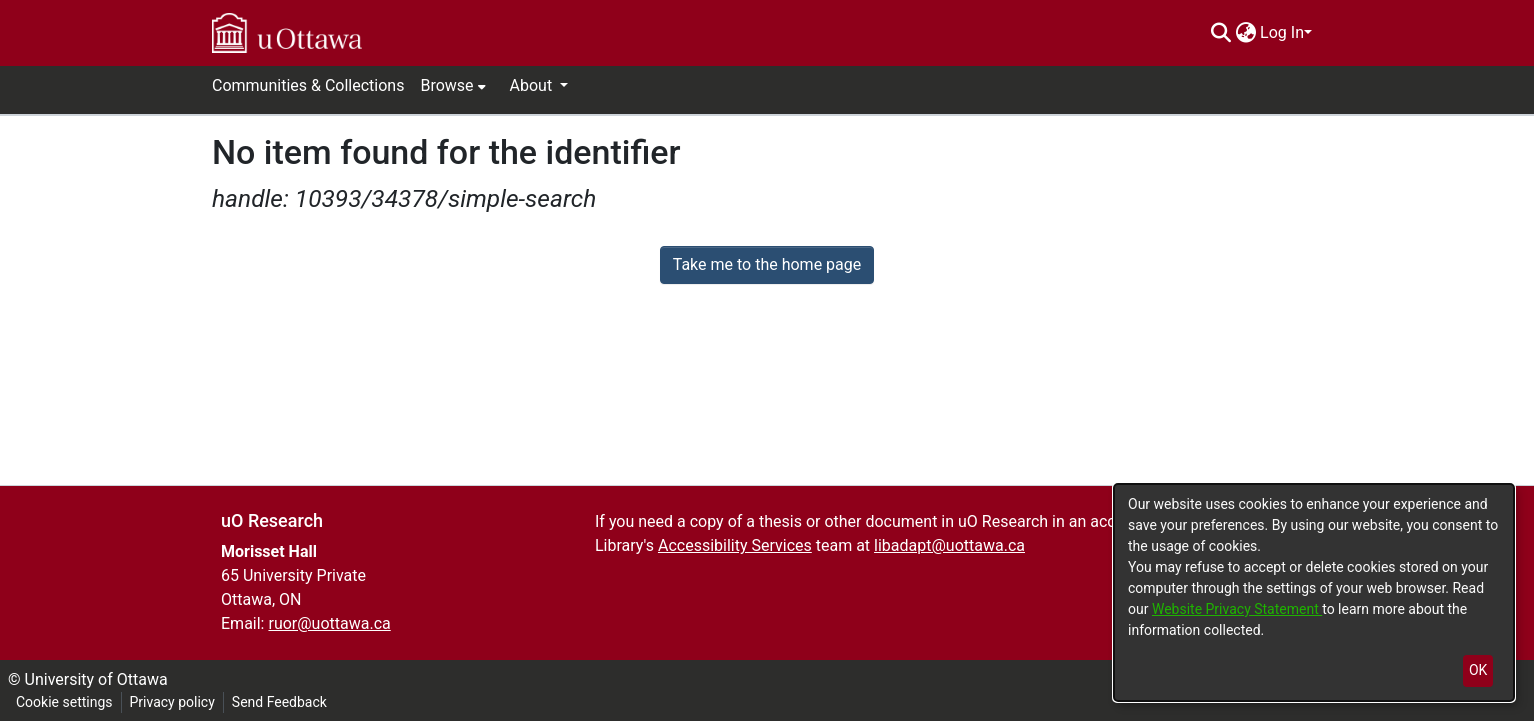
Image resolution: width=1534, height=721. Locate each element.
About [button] (533, 85)
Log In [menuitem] (1282, 32)
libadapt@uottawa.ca (949, 545)
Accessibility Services (735, 545)
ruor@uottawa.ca (329, 623)
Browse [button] (446, 85)
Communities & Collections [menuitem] (308, 85)
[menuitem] (1245, 33)
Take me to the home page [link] (767, 264)
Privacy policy (172, 702)
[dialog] (1314, 592)
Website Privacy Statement (1237, 609)
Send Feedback (279, 702)
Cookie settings (64, 702)
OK (1478, 670)
